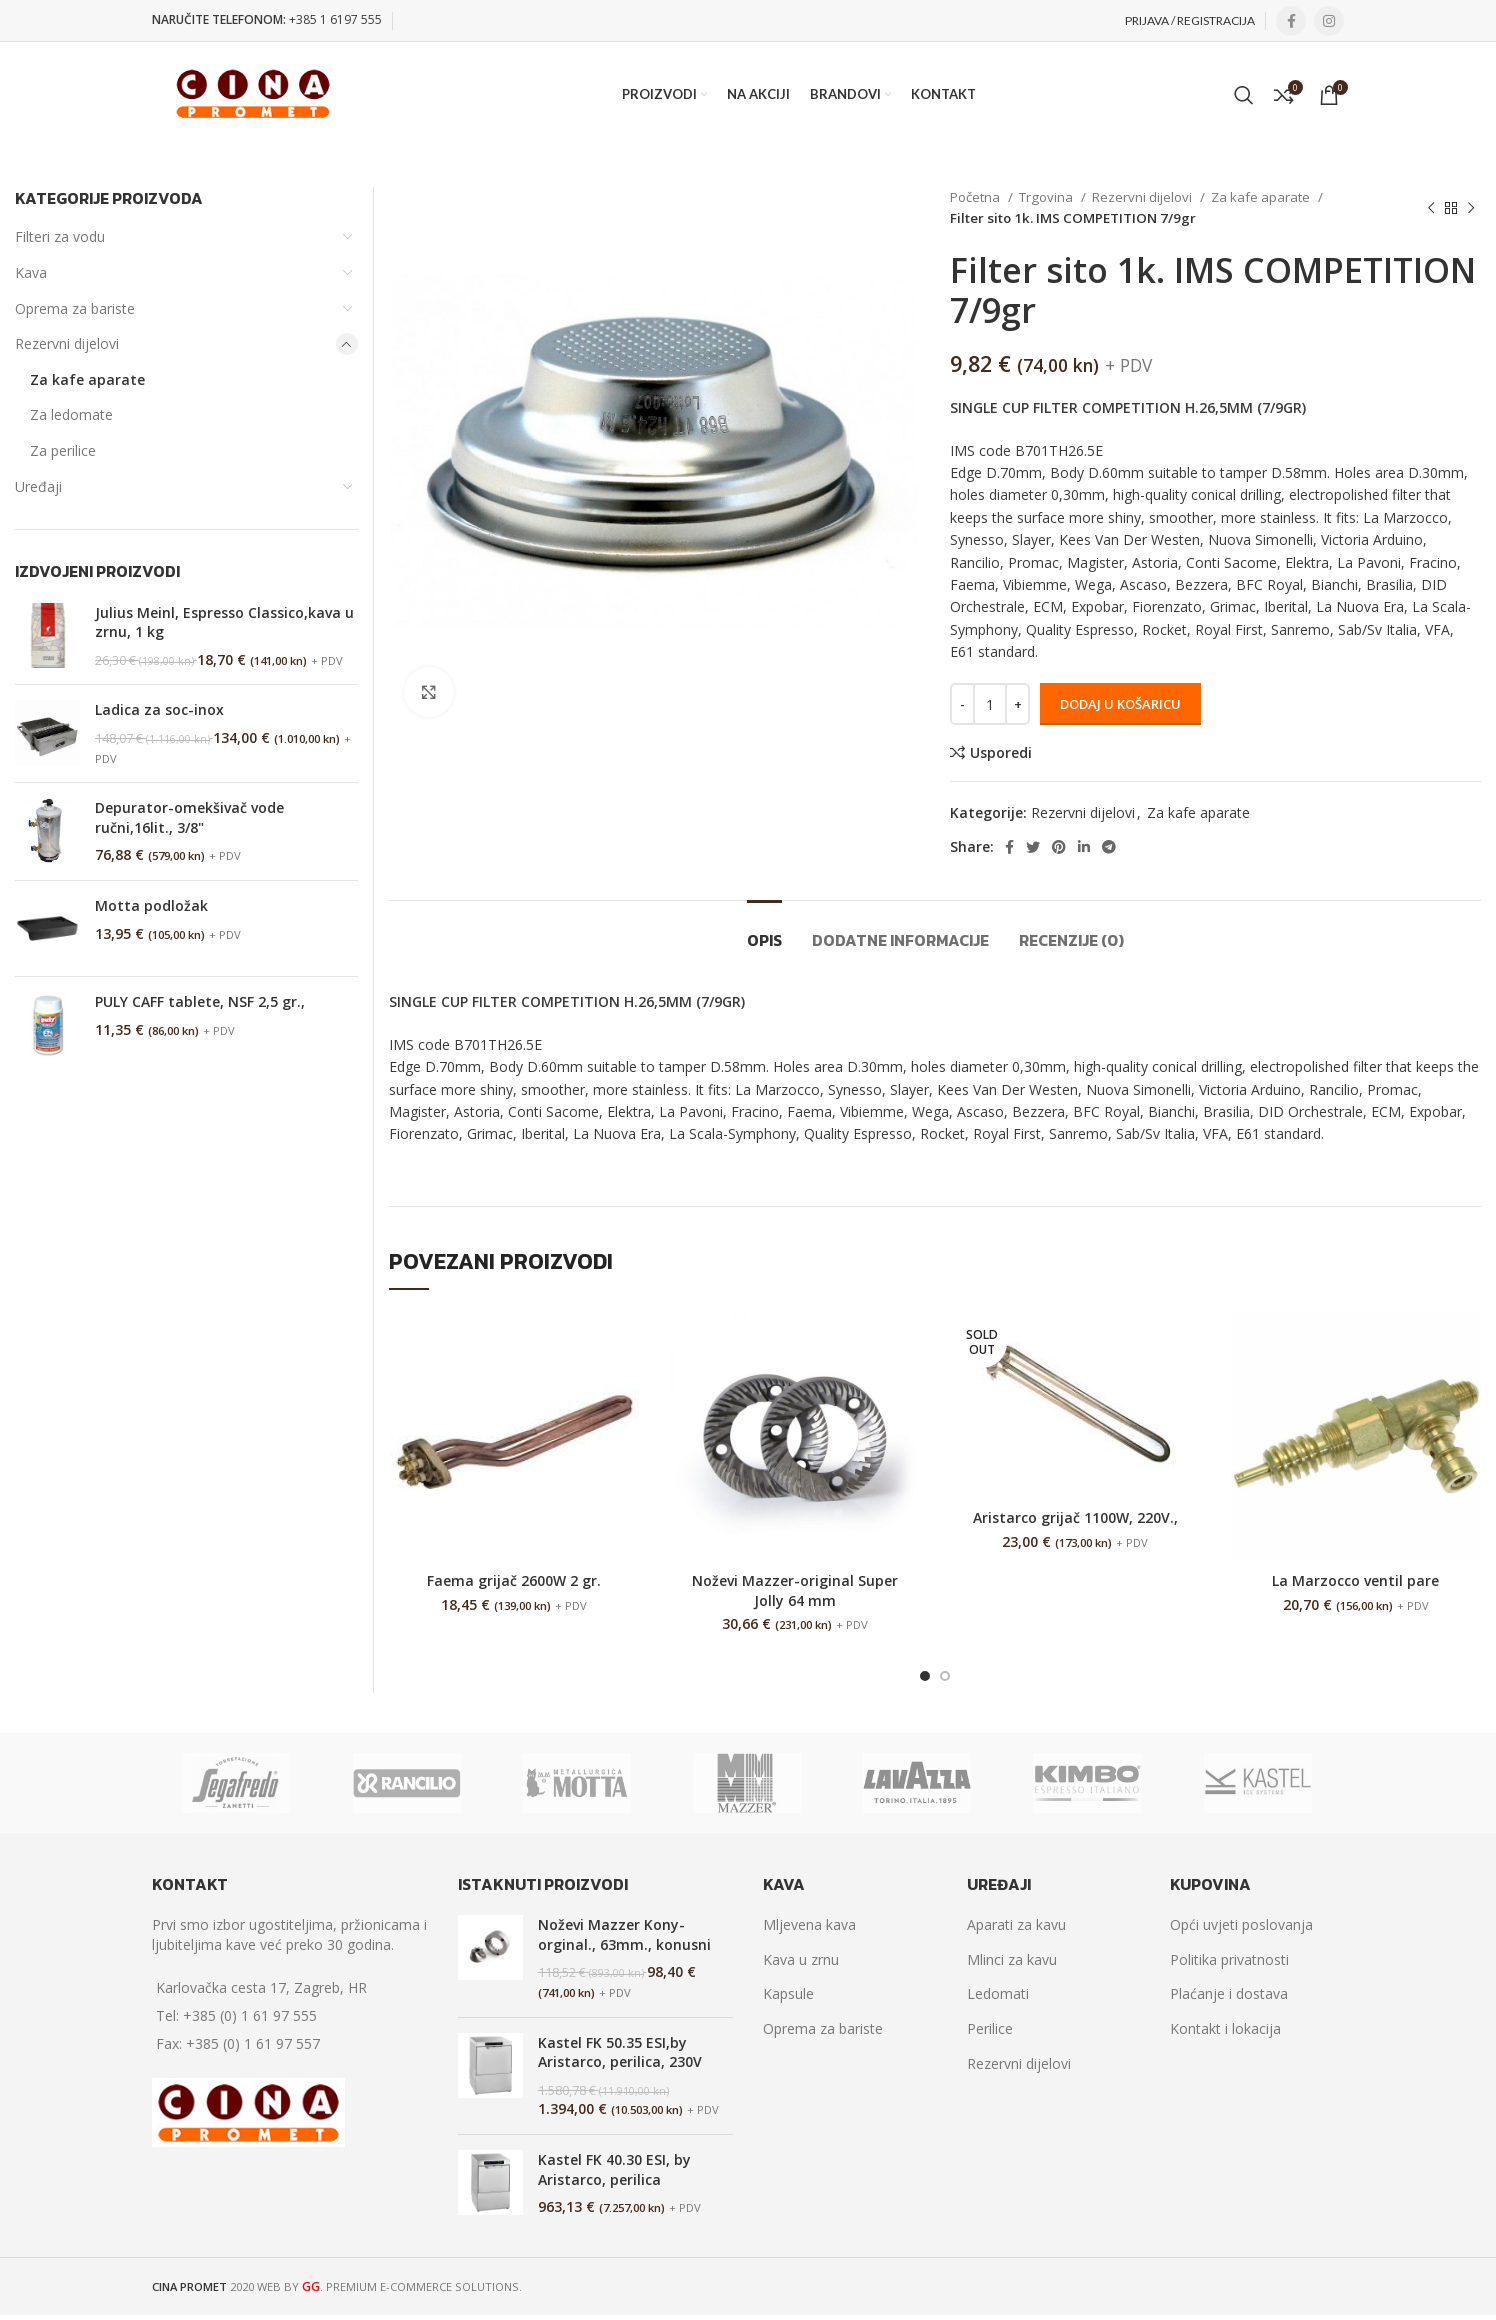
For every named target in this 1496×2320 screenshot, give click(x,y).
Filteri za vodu (60, 236)
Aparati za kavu (1016, 1924)
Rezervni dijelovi (1143, 197)
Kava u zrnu (801, 1959)
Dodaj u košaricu (1120, 704)
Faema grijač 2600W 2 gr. (514, 1580)
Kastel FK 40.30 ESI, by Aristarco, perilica (614, 2169)
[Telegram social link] (1109, 847)
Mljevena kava (809, 1924)
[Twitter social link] (1033, 847)
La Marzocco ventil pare (1355, 1580)
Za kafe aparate (1262, 197)
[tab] (764, 930)
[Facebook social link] (1291, 21)
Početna (976, 197)
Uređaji (38, 486)
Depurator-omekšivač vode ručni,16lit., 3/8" (189, 817)
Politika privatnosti (1229, 1959)
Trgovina (1047, 197)
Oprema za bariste (75, 308)
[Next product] (1471, 208)
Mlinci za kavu (1012, 1959)
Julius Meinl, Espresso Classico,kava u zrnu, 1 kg (224, 622)
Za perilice (63, 450)
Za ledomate (71, 414)
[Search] (1244, 95)
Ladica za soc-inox (159, 709)
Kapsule (788, 1993)
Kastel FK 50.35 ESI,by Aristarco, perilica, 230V (620, 2052)
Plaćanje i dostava (1229, 1993)
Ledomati (998, 1993)
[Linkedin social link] (1084, 847)
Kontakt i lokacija (1225, 2028)
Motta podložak (151, 905)
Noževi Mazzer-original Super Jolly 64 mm (795, 1590)
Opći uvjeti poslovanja (1241, 1924)
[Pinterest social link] (1059, 847)
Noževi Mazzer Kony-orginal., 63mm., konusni (624, 1934)
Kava (31, 272)
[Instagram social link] (1329, 21)
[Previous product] (1431, 208)
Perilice (990, 2028)
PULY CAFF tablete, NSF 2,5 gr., (200, 1001)
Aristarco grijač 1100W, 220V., (1075, 1517)
